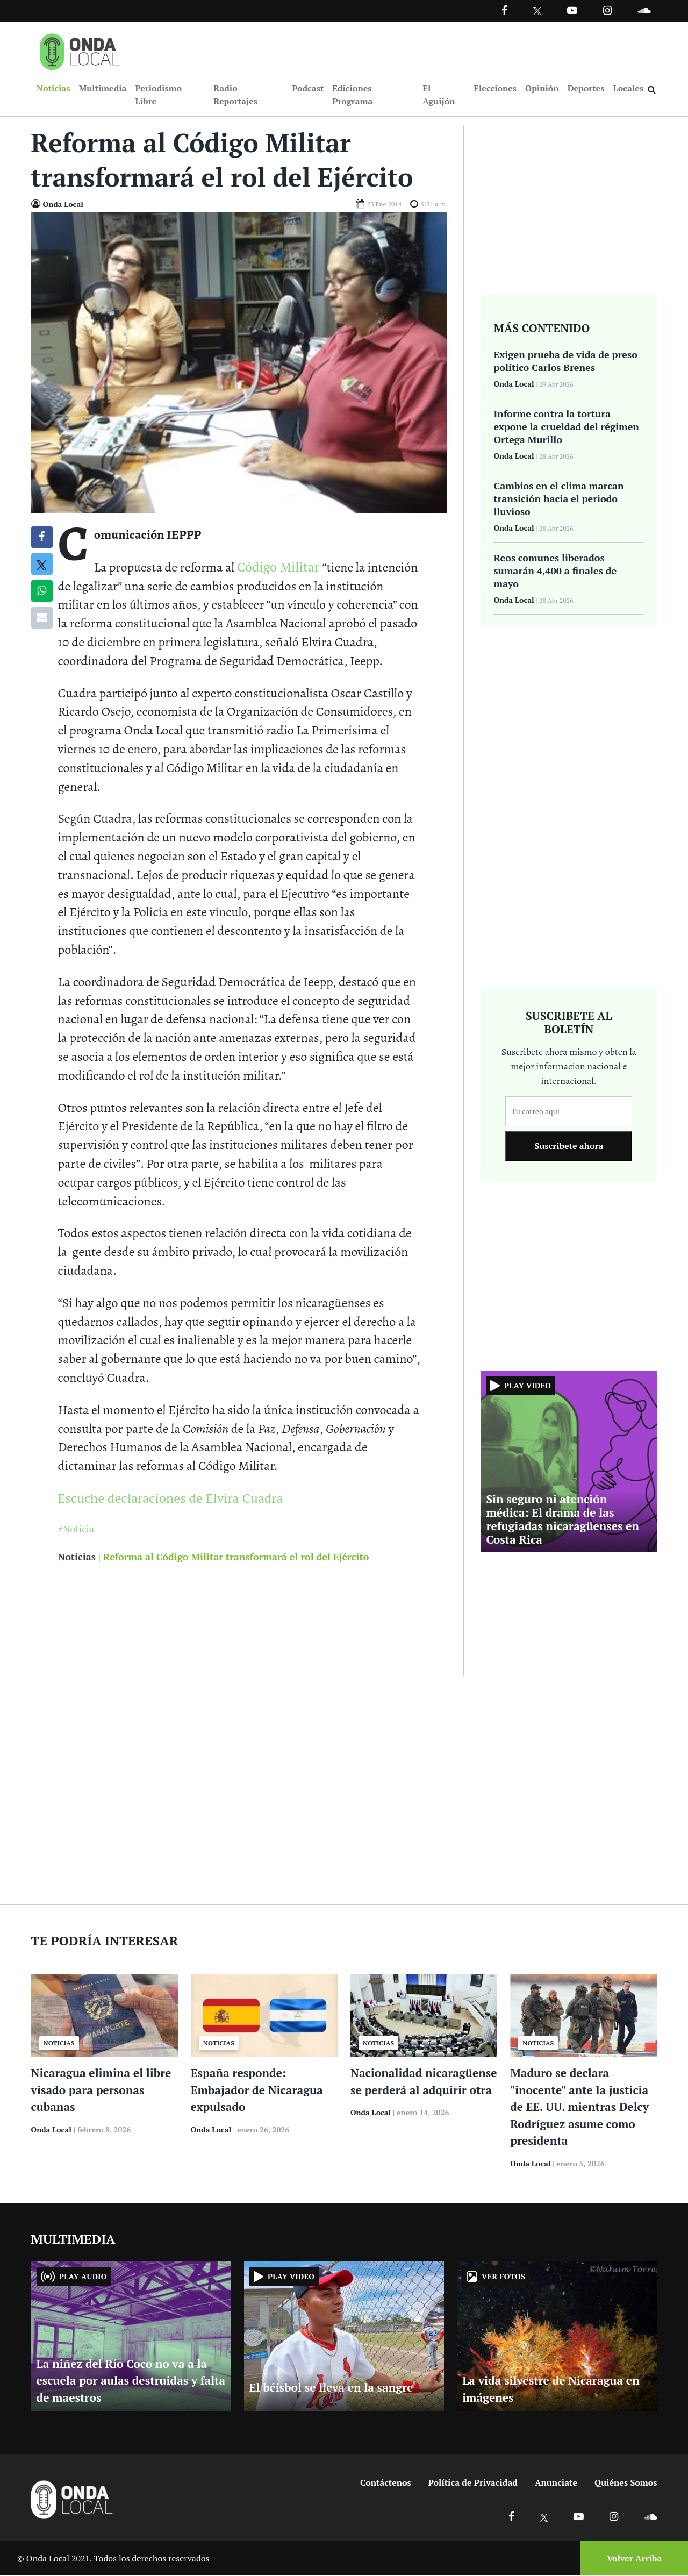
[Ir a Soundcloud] (650, 2516)
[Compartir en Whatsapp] (41, 591)
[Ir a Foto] (239, 362)
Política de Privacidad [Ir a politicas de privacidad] (473, 2483)
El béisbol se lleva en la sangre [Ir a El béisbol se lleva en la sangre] (331, 2387)
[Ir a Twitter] (537, 11)
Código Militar (279, 567)
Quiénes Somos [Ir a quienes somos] (625, 2483)
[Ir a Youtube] (572, 10)
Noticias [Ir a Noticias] (53, 88)
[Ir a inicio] (80, 49)
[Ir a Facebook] (511, 2516)
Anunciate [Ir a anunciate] (556, 2483)
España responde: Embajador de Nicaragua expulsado (257, 2090)
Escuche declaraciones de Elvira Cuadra (170, 1498)
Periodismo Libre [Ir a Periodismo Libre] (158, 94)
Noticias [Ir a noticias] (77, 1557)
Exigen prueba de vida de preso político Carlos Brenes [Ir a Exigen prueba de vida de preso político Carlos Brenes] (565, 361)
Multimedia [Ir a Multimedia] (102, 88)
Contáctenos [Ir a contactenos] (385, 2483)
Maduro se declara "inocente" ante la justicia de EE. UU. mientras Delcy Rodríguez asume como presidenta (579, 2107)
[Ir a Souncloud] (643, 10)
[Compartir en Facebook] (42, 537)
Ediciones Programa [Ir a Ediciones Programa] (352, 94)
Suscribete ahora (568, 1146)
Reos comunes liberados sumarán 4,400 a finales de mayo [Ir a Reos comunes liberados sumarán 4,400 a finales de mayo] (555, 571)
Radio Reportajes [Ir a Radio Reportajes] (235, 94)
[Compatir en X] (42, 564)
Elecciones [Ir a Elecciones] (495, 88)
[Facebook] (504, 10)
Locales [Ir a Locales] (628, 88)
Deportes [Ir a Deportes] (586, 88)
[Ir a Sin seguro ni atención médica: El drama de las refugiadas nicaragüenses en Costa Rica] (569, 1460)
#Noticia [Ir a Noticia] (76, 1529)
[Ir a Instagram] (607, 10)
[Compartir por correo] (42, 618)
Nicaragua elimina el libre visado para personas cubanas (101, 2090)
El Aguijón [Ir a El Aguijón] (438, 94)
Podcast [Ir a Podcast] (308, 88)
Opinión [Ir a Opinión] (542, 88)
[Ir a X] (544, 2516)
